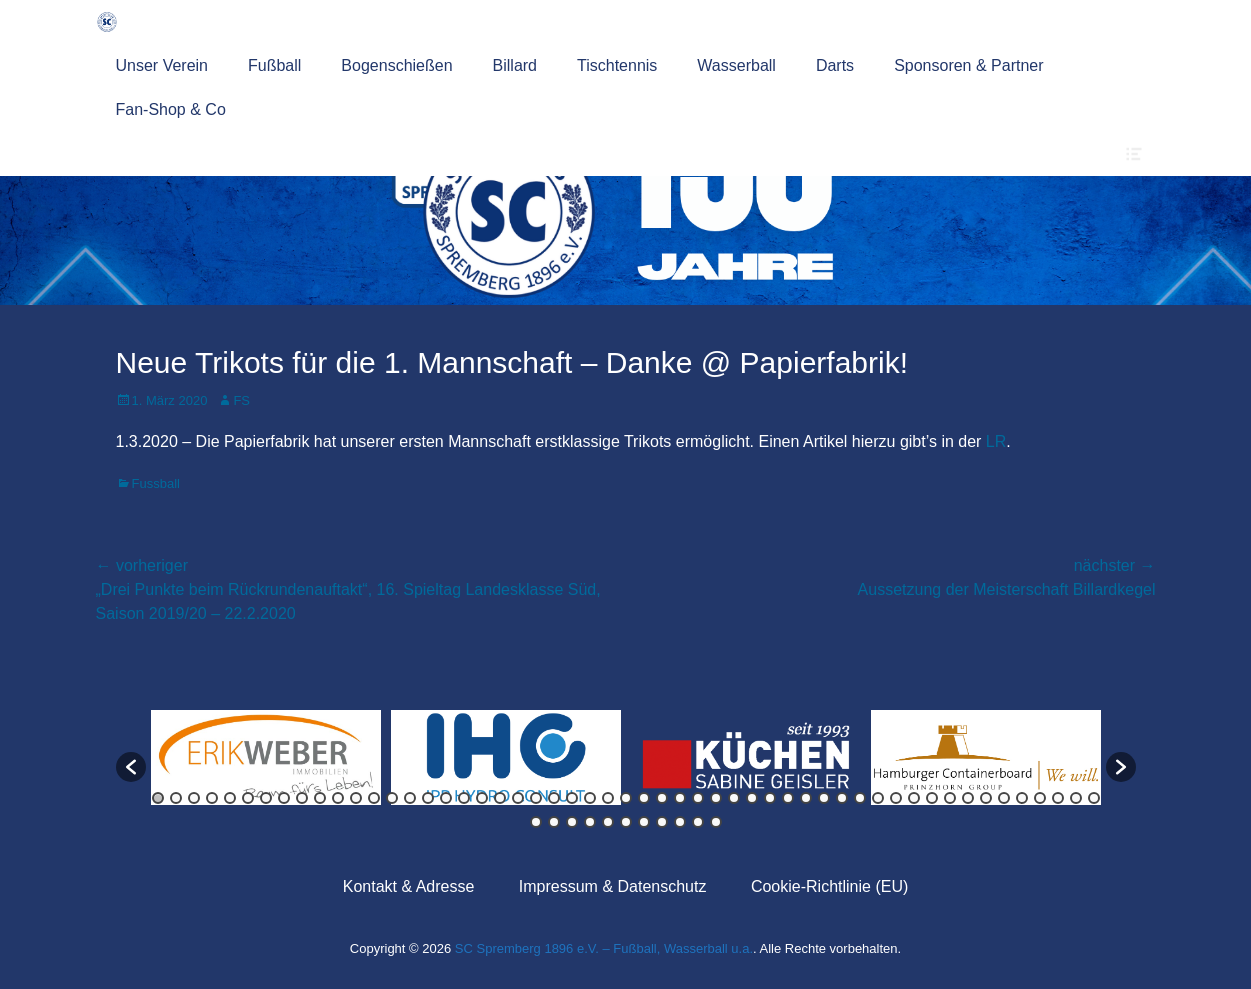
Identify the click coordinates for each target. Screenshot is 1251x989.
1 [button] (158, 798)
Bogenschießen (396, 65)
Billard (515, 65)
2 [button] (176, 798)
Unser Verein (162, 65)
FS (241, 400)
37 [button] (806, 798)
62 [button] (680, 822)
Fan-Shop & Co (171, 109)
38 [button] (824, 798)
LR (996, 441)
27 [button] (626, 798)
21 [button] (518, 798)
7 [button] (266, 798)
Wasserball (736, 65)
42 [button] (896, 798)
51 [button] (1058, 798)
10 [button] (320, 798)
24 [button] (572, 798)
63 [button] (698, 822)
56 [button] (572, 822)
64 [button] (716, 822)
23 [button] (554, 798)
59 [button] (626, 822)
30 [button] (680, 798)
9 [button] (302, 798)
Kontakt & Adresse (409, 886)
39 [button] (842, 798)
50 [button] (1040, 798)
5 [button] (230, 798)
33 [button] (734, 798)
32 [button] (716, 798)
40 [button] (860, 798)
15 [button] (410, 798)
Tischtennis (617, 65)
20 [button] (500, 798)
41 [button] (878, 798)
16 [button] (428, 798)
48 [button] (1004, 798)
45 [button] (950, 798)
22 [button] (536, 798)
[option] (266, 758)
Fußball (274, 65)
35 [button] (770, 798)
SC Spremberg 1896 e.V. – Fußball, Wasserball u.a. (604, 948)
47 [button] (986, 798)
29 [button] (662, 798)
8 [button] (284, 798)
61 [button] (662, 822)
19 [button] (482, 798)
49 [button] (1022, 798)
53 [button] (1094, 798)
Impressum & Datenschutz (613, 886)
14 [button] (392, 798)
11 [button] (338, 798)
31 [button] (698, 798)
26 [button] (608, 798)
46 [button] (968, 798)
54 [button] (536, 822)
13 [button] (374, 798)
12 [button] (356, 798)
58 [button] (608, 822)
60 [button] (644, 822)
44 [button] (932, 798)
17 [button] (446, 798)
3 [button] (194, 798)
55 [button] (554, 822)
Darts (835, 65)
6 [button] (248, 798)
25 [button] (590, 798)
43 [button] (914, 798)
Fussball (156, 483)
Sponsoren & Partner (968, 65)
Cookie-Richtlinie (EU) (829, 886)
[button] (131, 767)
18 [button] (464, 798)
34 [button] (752, 798)
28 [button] (644, 798)
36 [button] (788, 798)
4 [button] (212, 798)
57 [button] (590, 822)
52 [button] (1076, 798)
